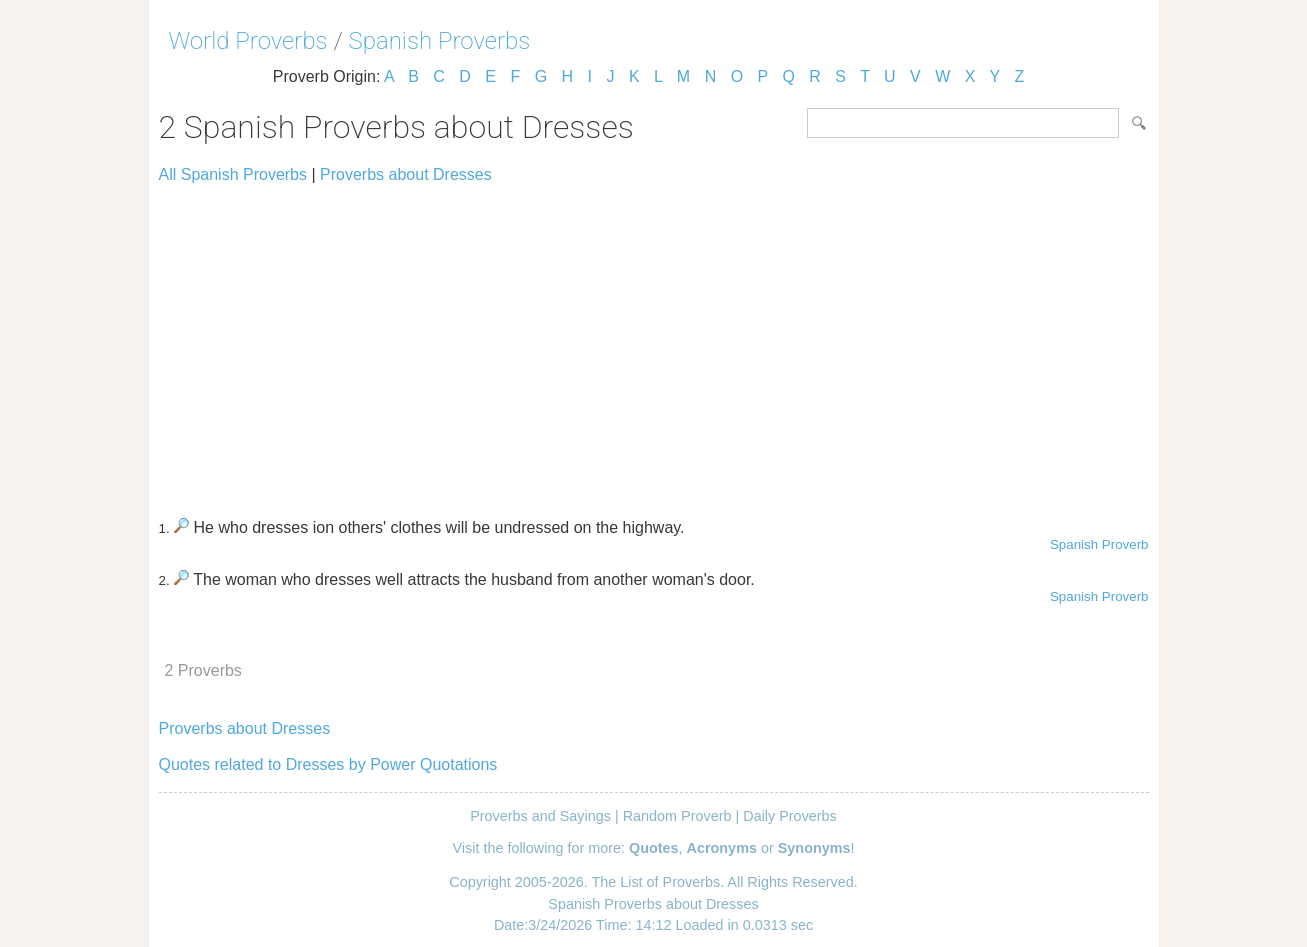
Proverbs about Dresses (406, 174)
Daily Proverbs (790, 816)
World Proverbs (248, 41)
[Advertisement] (654, 342)
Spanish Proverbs (440, 41)
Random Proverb (677, 816)
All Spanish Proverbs (233, 174)
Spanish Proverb (1099, 544)
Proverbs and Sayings (540, 816)
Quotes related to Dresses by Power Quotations (328, 764)
